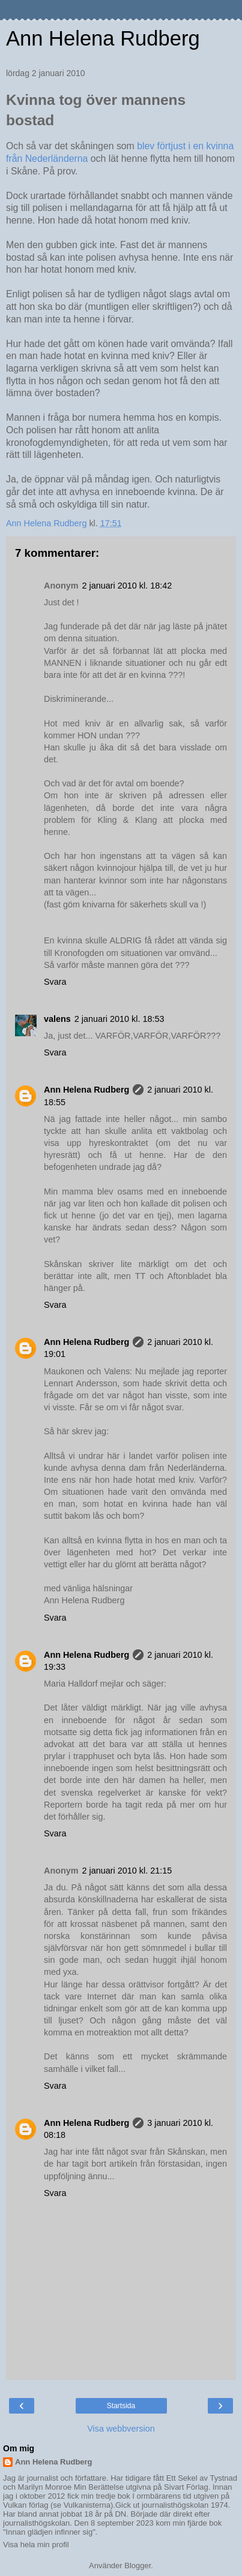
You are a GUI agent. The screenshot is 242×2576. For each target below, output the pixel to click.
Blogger (137, 2565)
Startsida (121, 2406)
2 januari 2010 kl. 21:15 (127, 1870)
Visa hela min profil (36, 2544)
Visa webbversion (121, 2428)
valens (57, 1019)
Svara (55, 982)
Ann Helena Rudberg (103, 38)
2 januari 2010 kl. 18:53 (119, 1019)
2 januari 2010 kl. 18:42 (127, 585)
